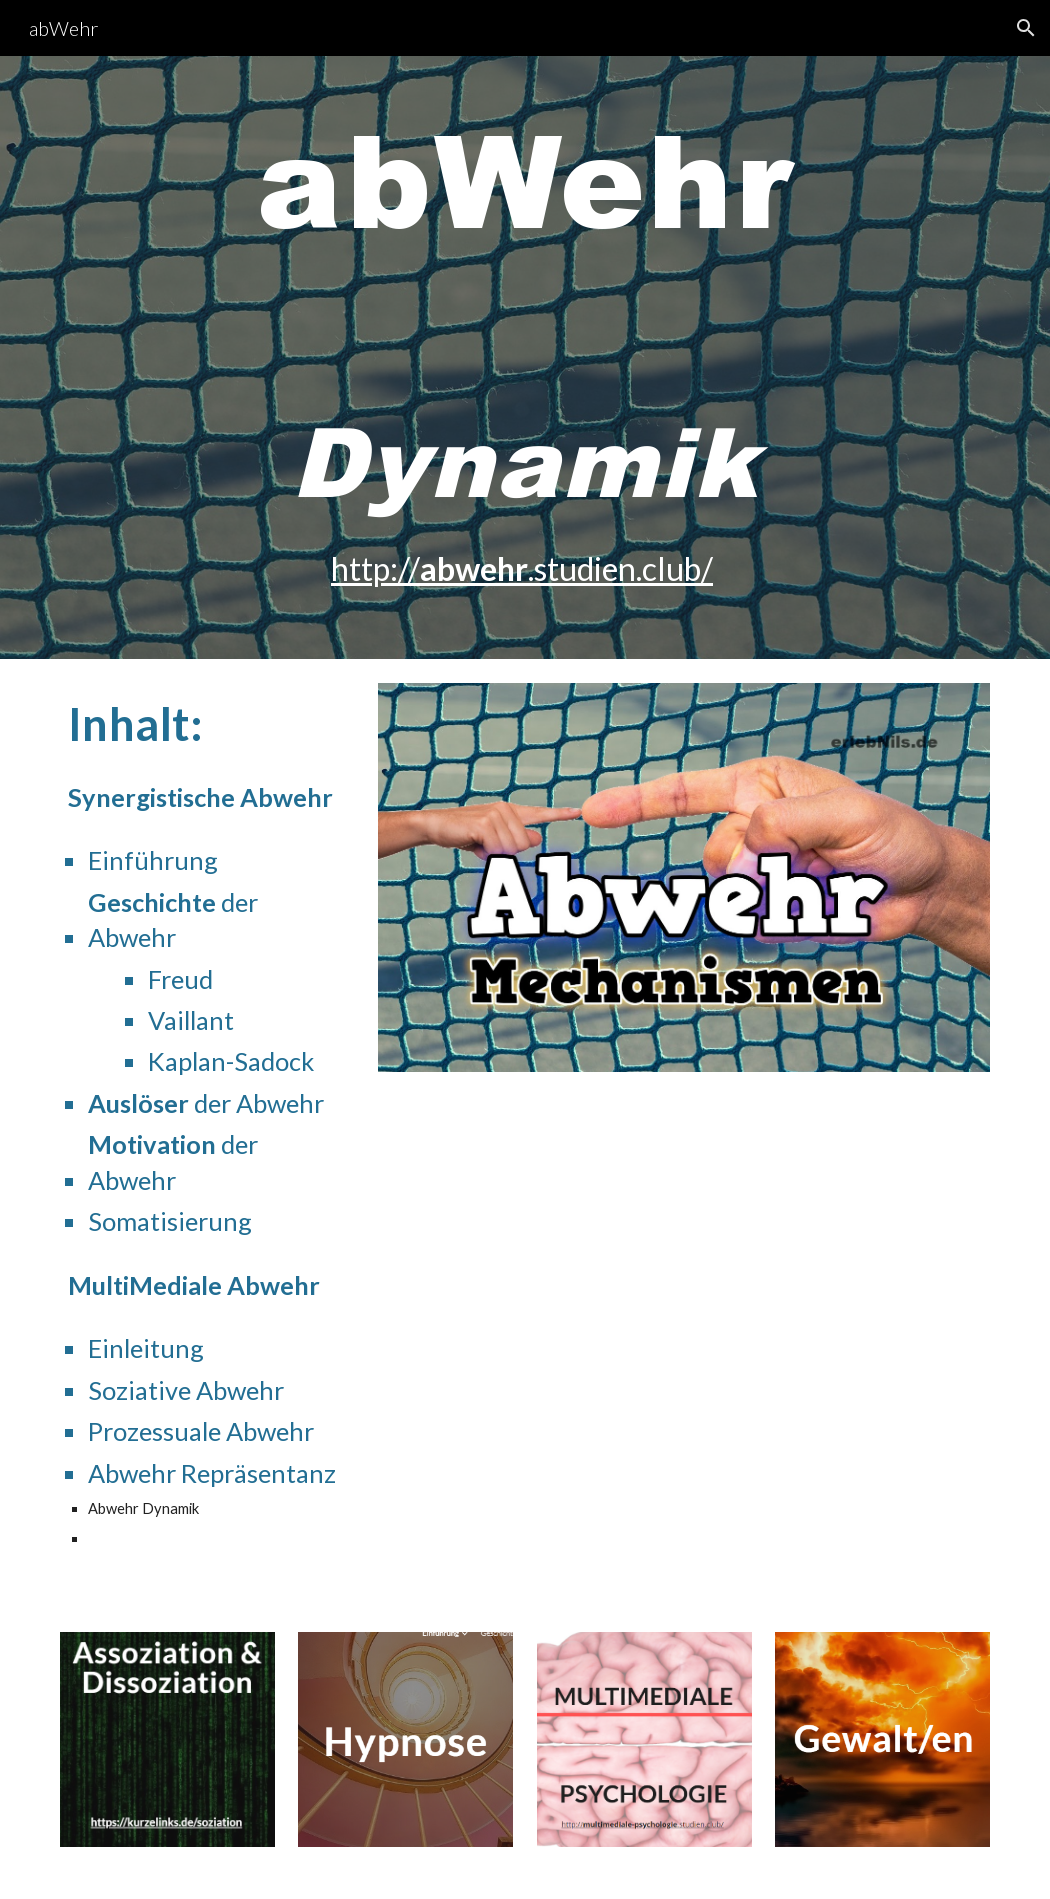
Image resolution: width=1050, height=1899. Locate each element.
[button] (1026, 28)
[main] (525, 357)
